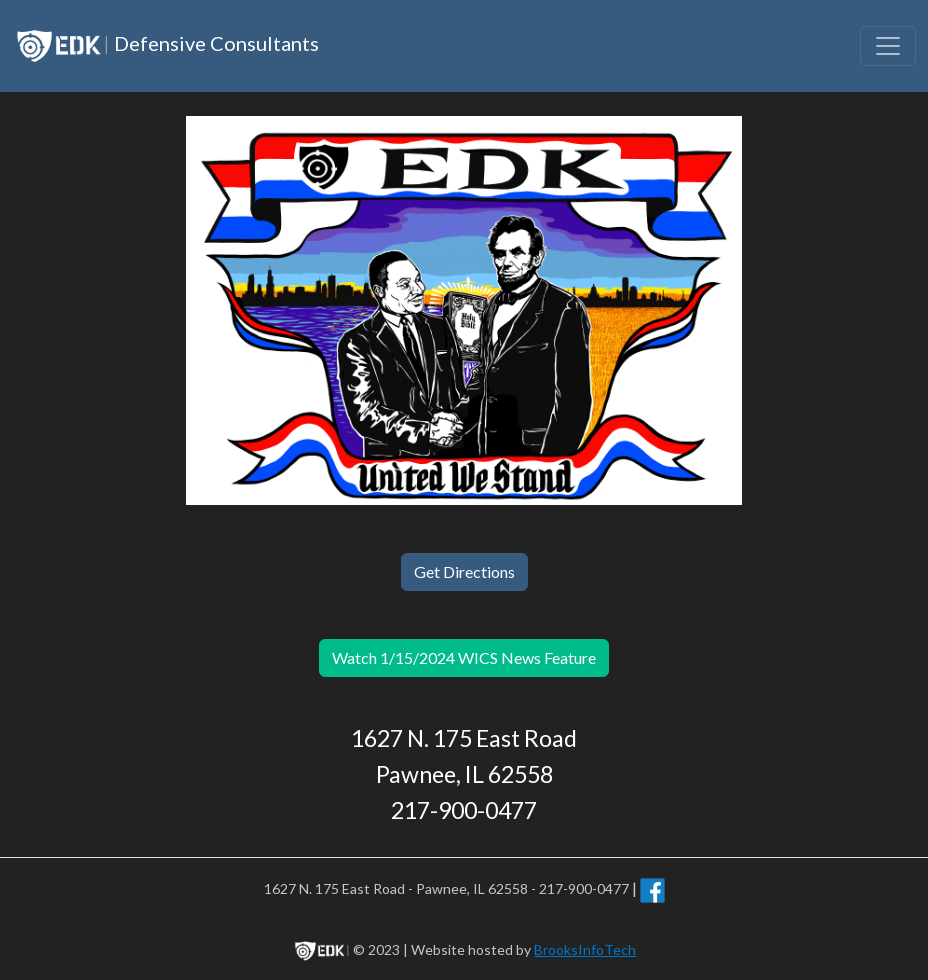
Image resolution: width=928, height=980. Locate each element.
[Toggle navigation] (888, 46)
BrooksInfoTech (585, 949)
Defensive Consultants (165, 46)
